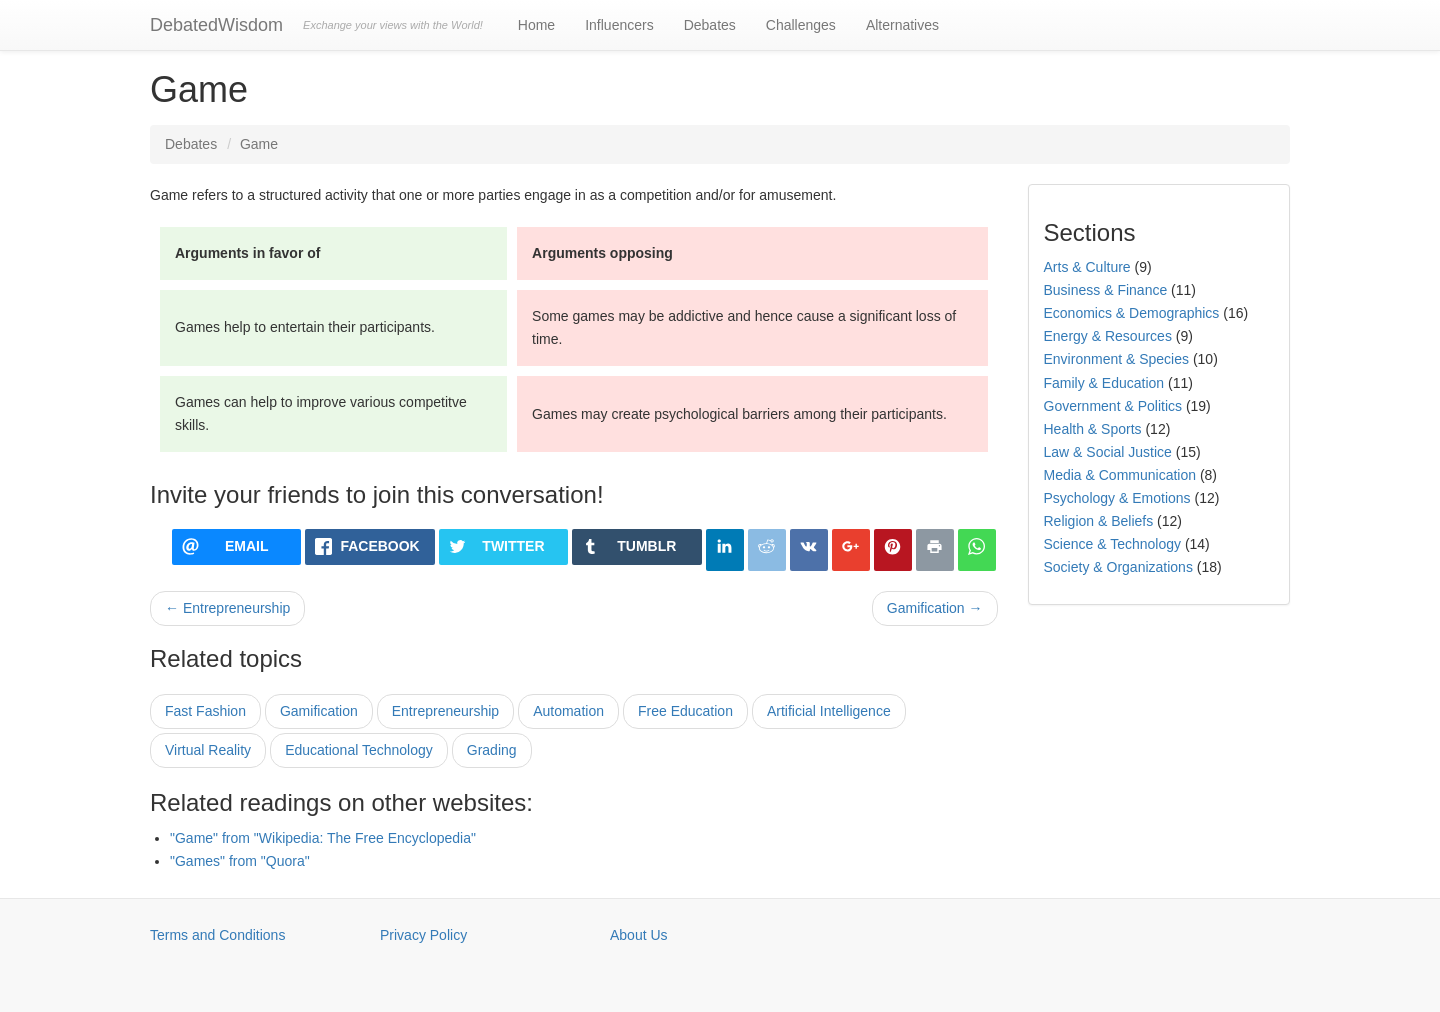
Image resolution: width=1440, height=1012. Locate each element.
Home (536, 25)
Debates (710, 25)
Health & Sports (1093, 429)
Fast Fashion (205, 711)
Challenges (801, 25)
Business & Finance (1106, 290)
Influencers (619, 25)
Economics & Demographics (1132, 313)
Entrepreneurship (445, 711)
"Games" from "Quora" (240, 861)
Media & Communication (1120, 475)
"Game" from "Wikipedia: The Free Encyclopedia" (323, 838)
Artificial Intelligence (829, 711)
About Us (639, 935)
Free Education (685, 711)
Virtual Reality (208, 750)
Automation (568, 711)
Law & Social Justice (1108, 452)
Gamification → (935, 608)
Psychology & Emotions (1117, 498)
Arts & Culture (1087, 267)
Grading (492, 750)
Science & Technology (1113, 544)
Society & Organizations (1118, 567)
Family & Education (1104, 383)
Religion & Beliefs (1099, 521)
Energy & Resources (1108, 336)
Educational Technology (359, 750)
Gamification (319, 711)
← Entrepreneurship (227, 608)
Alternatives (902, 25)
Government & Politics (1113, 406)
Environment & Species (1117, 359)
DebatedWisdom (216, 25)
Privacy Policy (423, 935)
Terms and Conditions (217, 935)
